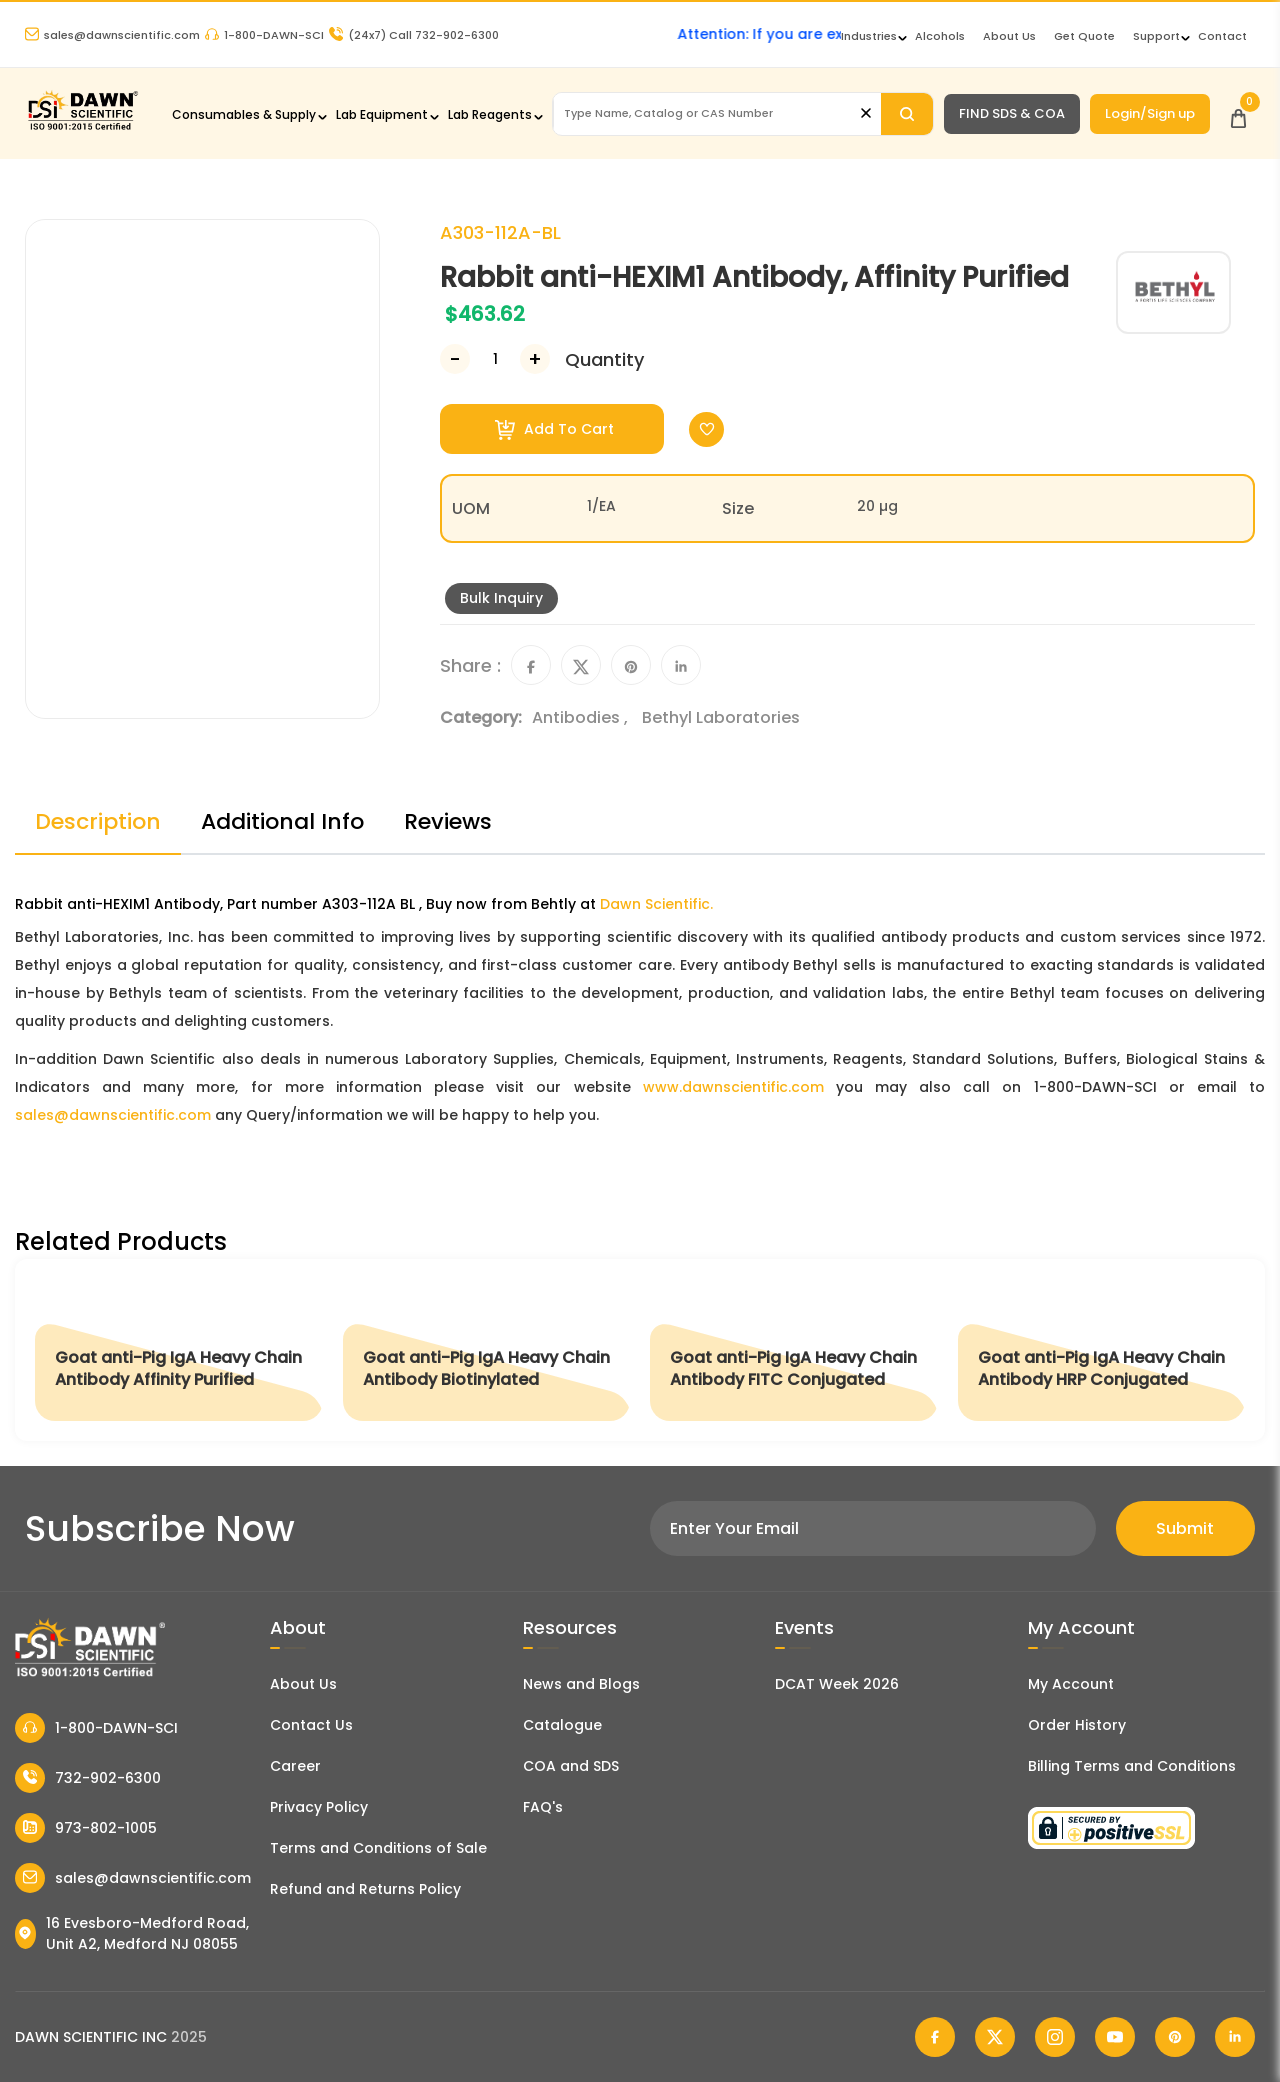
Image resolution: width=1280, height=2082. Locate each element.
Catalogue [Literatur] (562, 1725)
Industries (869, 36)
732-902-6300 (88, 1778)
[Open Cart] (1238, 113)
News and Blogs (581, 1684)
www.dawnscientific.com (733, 1087)
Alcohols (940, 36)
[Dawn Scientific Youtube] (1115, 2037)
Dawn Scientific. (656, 904)
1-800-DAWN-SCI (264, 35)
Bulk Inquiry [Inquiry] (501, 598)
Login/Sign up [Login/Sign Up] (1150, 113)
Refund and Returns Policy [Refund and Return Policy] (365, 1889)
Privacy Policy (319, 1807)
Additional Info (282, 821)
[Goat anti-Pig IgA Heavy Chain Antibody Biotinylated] (487, 1350)
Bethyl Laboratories (721, 717)
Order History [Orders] (1077, 1725)
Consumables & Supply (244, 114)
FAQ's (543, 1807)
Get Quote (1084, 36)
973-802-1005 (86, 1828)
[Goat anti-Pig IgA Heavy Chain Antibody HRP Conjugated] (1102, 1350)
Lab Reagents (490, 114)
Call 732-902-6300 (414, 35)
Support (1156, 36)
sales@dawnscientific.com (112, 35)
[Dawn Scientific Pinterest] (1175, 2037)
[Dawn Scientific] (82, 127)
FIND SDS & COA (1012, 113)
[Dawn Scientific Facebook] (935, 2037)
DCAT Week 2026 (837, 1684)
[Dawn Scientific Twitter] (995, 2037)
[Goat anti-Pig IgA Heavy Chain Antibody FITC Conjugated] (794, 1350)
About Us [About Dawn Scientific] (1009, 36)
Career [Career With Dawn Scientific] (295, 1766)
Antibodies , (582, 717)
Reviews (448, 821)
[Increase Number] (535, 359)
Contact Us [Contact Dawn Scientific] (311, 1725)
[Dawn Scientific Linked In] (1235, 2037)
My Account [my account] (1071, 1684)
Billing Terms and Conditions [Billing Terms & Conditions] (1132, 1766)
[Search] (907, 114)
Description (98, 821)
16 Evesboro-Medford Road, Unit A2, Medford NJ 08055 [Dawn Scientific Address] (132, 1933)
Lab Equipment (382, 114)
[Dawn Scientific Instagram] (1055, 2037)
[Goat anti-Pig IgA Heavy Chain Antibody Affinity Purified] (179, 1350)
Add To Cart (554, 429)
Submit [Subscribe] (1185, 1528)
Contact (1222, 36)
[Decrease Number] (455, 359)
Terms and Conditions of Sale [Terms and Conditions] (378, 1848)
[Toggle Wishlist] (706, 429)
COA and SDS (571, 1766)
